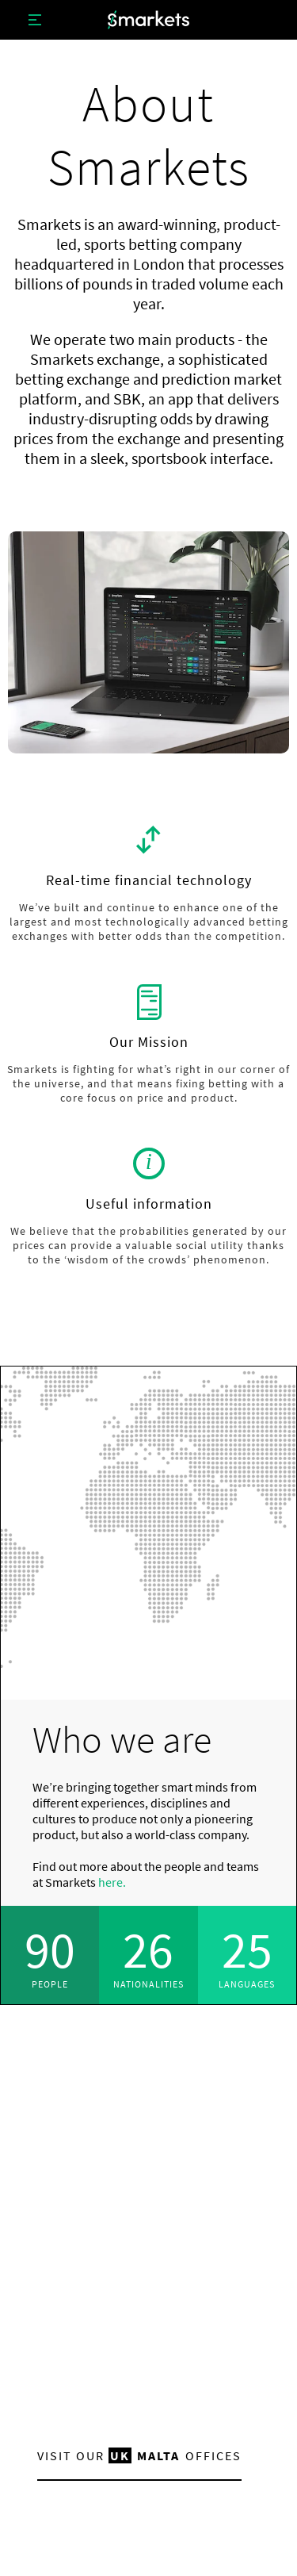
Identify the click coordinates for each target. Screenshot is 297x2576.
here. (112, 1882)
